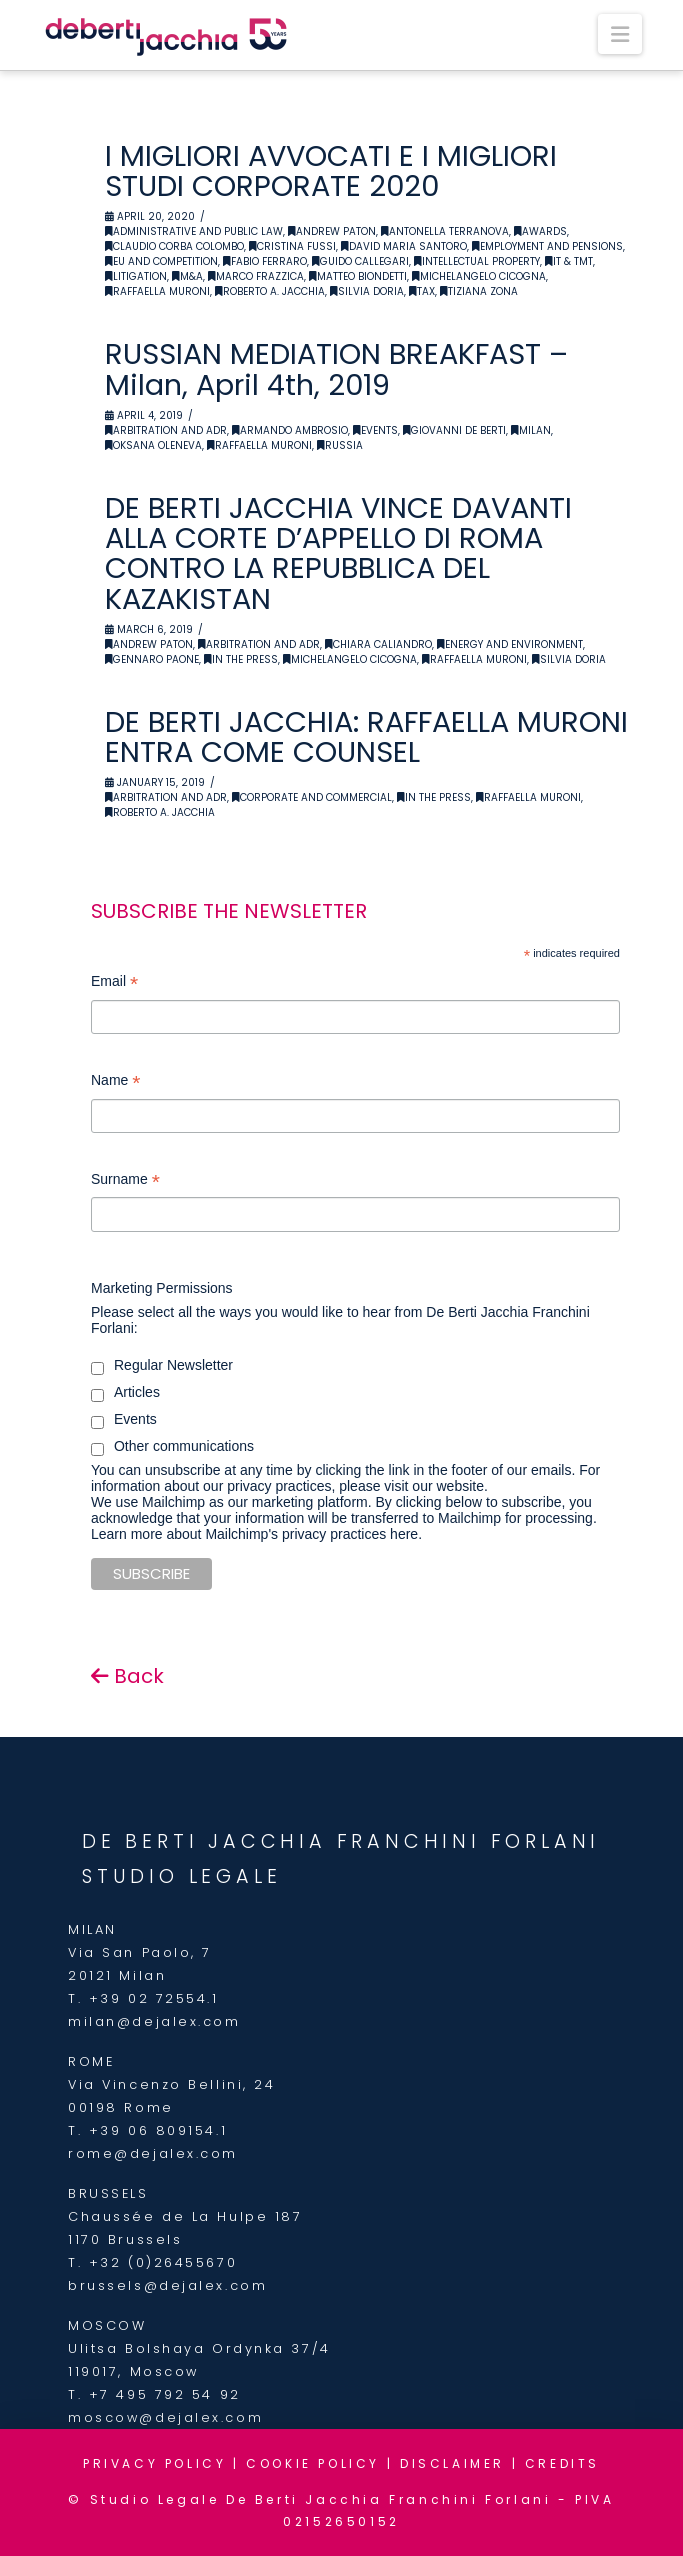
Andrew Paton (332, 231)
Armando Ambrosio (290, 430)
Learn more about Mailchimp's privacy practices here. (256, 1534)
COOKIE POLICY (313, 2463)
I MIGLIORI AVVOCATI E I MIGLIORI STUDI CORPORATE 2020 (331, 171)
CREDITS (562, 2463)
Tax (422, 291)
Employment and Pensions (547, 246)
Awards (540, 231)
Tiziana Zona (479, 291)
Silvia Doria (367, 291)
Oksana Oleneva (153, 445)
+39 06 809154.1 (158, 2130)
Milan (531, 430)
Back (127, 1676)
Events (375, 430)
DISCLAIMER (452, 2463)
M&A (187, 276)
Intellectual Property (477, 261)
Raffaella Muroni (157, 291)
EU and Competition (161, 261)
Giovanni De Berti (454, 430)
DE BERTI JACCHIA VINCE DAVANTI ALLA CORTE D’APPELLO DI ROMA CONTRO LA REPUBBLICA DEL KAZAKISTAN (338, 553)
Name (115, 1082)
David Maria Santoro (404, 246)
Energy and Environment (510, 644)
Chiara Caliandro (378, 644)
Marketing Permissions (162, 1288)
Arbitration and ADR (166, 430)
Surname (125, 1181)
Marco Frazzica (256, 276)
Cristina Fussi (292, 246)
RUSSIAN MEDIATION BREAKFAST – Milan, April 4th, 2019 (336, 369)
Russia (340, 445)
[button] (620, 34)
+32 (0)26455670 (163, 2262)
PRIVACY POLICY (154, 2463)
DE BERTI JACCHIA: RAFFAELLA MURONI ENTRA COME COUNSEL (366, 737)
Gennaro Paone (152, 659)
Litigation (136, 276)
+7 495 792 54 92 (165, 2394)
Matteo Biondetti (358, 276)
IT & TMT (569, 261)
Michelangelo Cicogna (479, 276)
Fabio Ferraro (265, 261)
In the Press (241, 659)
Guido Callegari (360, 261)
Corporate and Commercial (312, 797)
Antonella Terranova (445, 231)
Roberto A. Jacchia (270, 291)
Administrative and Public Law (194, 231)
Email (114, 983)
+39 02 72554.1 (154, 1998)
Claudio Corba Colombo (174, 246)
